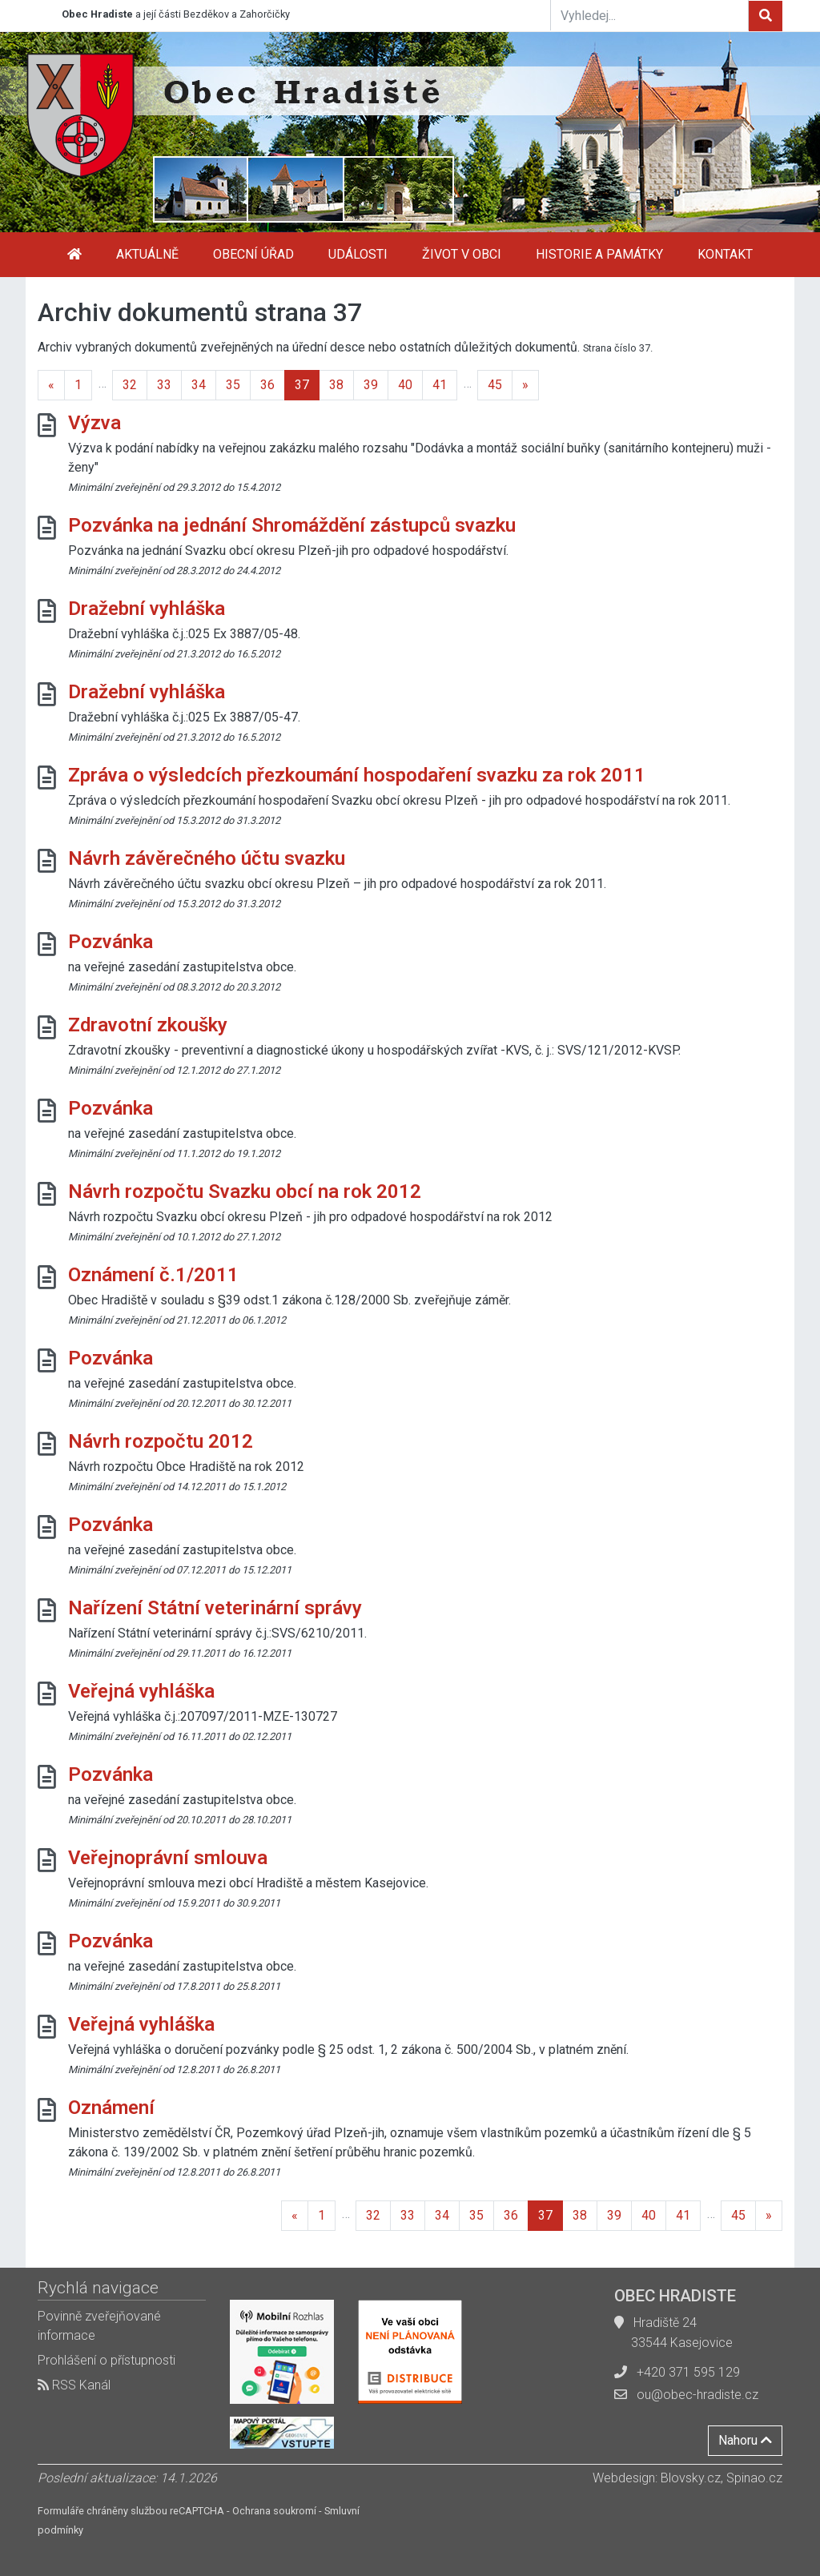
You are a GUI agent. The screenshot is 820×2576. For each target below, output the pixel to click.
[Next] (525, 385)
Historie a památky (599, 254)
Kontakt (725, 254)
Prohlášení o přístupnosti (106, 2360)
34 (198, 384)
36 (267, 384)
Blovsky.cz (691, 2478)
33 (164, 384)
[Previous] (51, 385)
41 (439, 384)
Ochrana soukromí (274, 2511)
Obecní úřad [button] (253, 254)
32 (130, 384)
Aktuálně (147, 254)
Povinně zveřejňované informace (99, 2326)
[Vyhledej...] (649, 15)
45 (495, 384)
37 (302, 384)
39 (371, 384)
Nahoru (745, 2440)
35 (233, 384)
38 (336, 384)
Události (358, 254)
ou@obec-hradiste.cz (697, 2394)
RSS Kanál (74, 2385)
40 (405, 384)
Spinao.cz (754, 2478)
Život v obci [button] (461, 254)
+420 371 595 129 (688, 2372)
